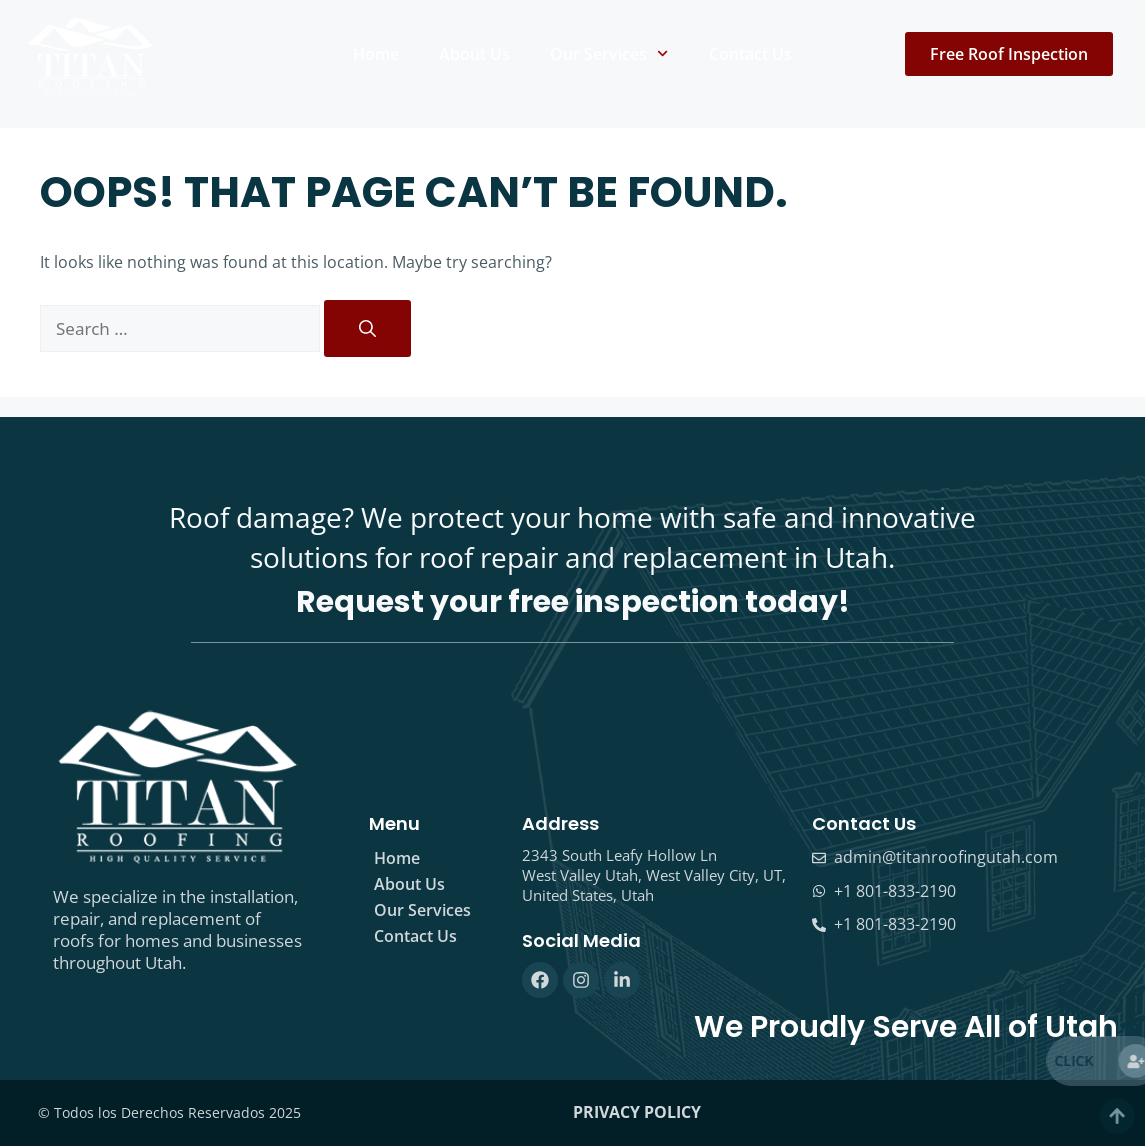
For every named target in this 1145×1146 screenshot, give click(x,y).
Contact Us (750, 54)
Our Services (609, 53)
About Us (474, 54)
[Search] (367, 329)
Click (1102, 1060)
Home (376, 54)
